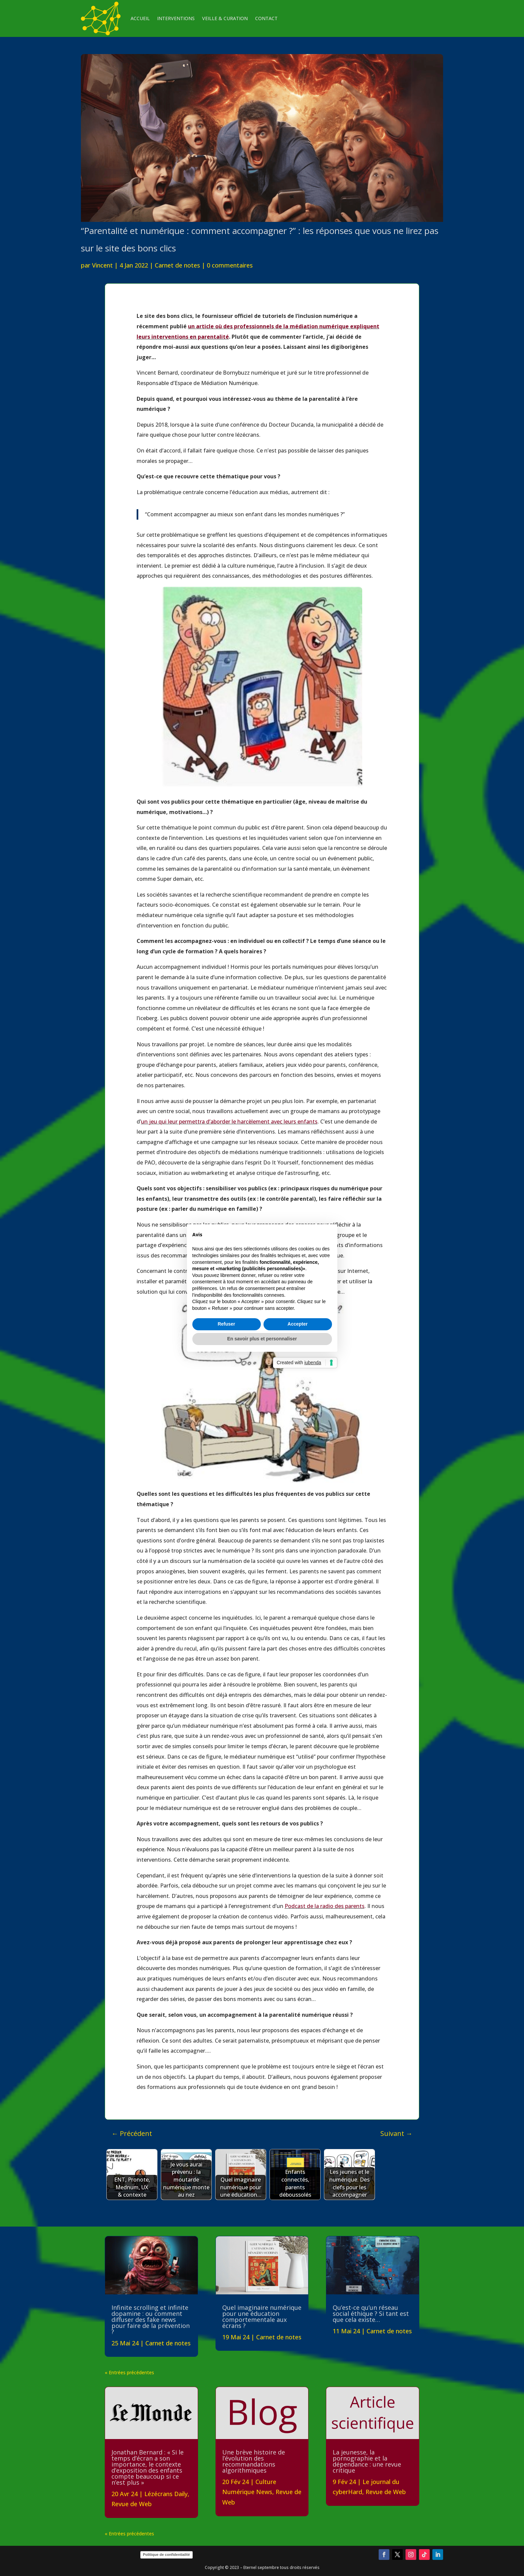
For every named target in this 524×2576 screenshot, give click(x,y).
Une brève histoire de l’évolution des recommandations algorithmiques (253, 2461)
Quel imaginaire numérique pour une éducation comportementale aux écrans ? (261, 2316)
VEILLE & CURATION (225, 18)
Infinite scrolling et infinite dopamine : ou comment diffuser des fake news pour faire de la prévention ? (150, 2319)
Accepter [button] (298, 1324)
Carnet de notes (177, 265)
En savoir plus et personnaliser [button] (262, 1338)
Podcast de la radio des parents (325, 1906)
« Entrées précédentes (129, 2372)
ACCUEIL (140, 18)
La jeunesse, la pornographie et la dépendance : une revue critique (367, 2461)
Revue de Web (131, 2504)
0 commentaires (230, 265)
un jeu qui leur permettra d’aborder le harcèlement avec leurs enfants (229, 1121)
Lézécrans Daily (166, 2494)
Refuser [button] (226, 1324)
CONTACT (266, 18)
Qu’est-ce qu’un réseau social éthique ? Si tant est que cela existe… (371, 2313)
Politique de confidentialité (166, 2555)
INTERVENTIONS (176, 18)
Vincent (102, 265)
